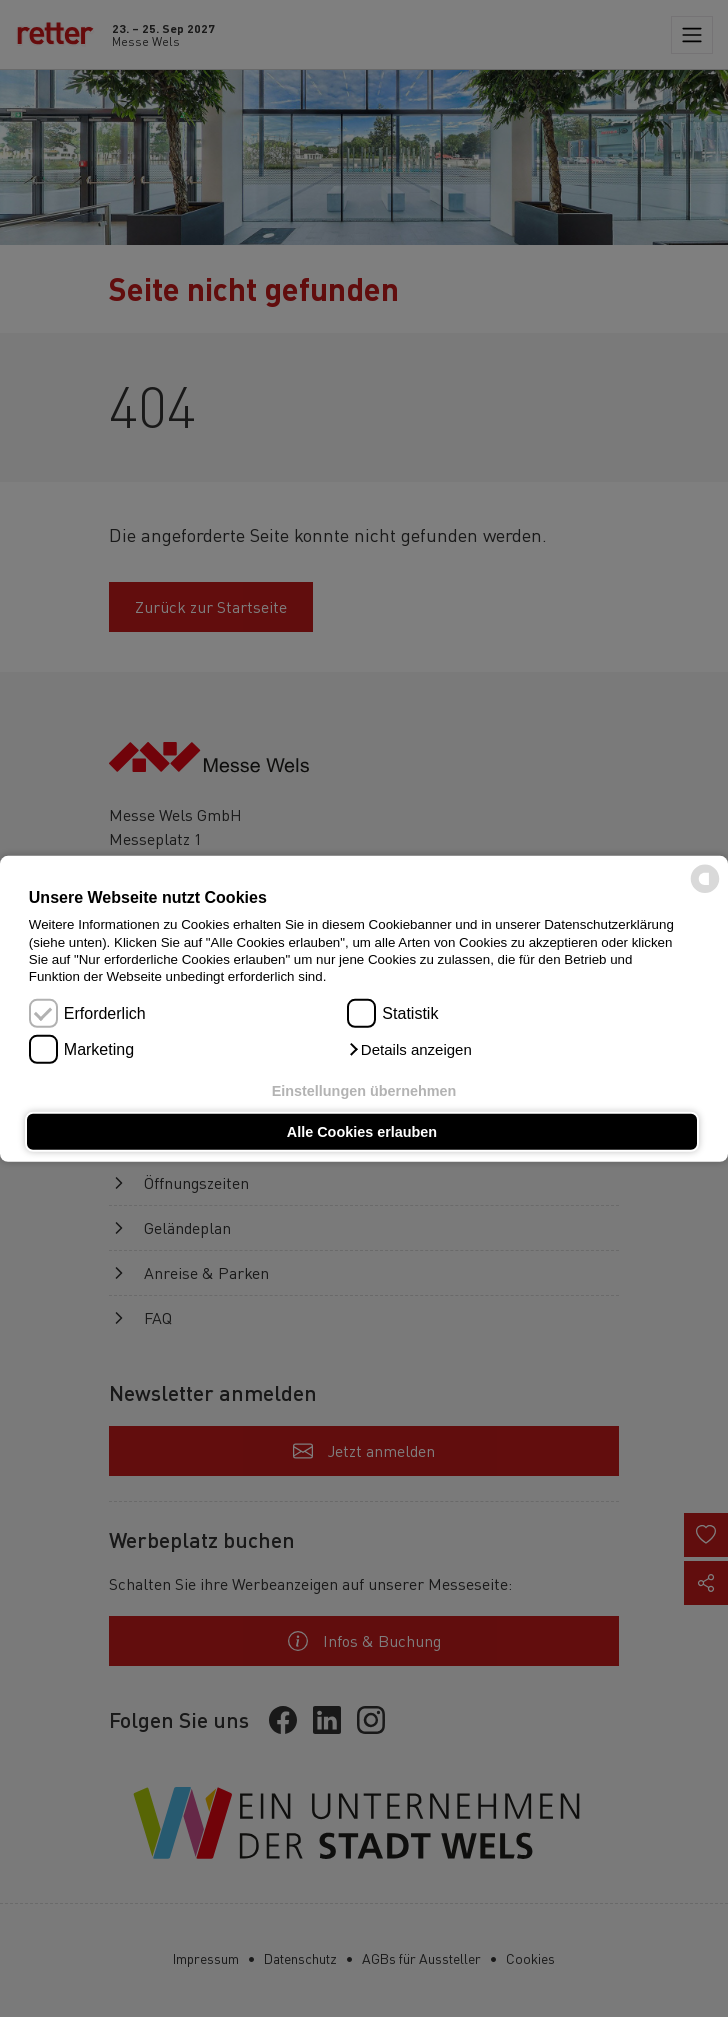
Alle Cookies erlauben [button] (362, 1132)
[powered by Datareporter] (705, 891)
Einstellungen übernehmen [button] (364, 1090)
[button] (409, 1050)
